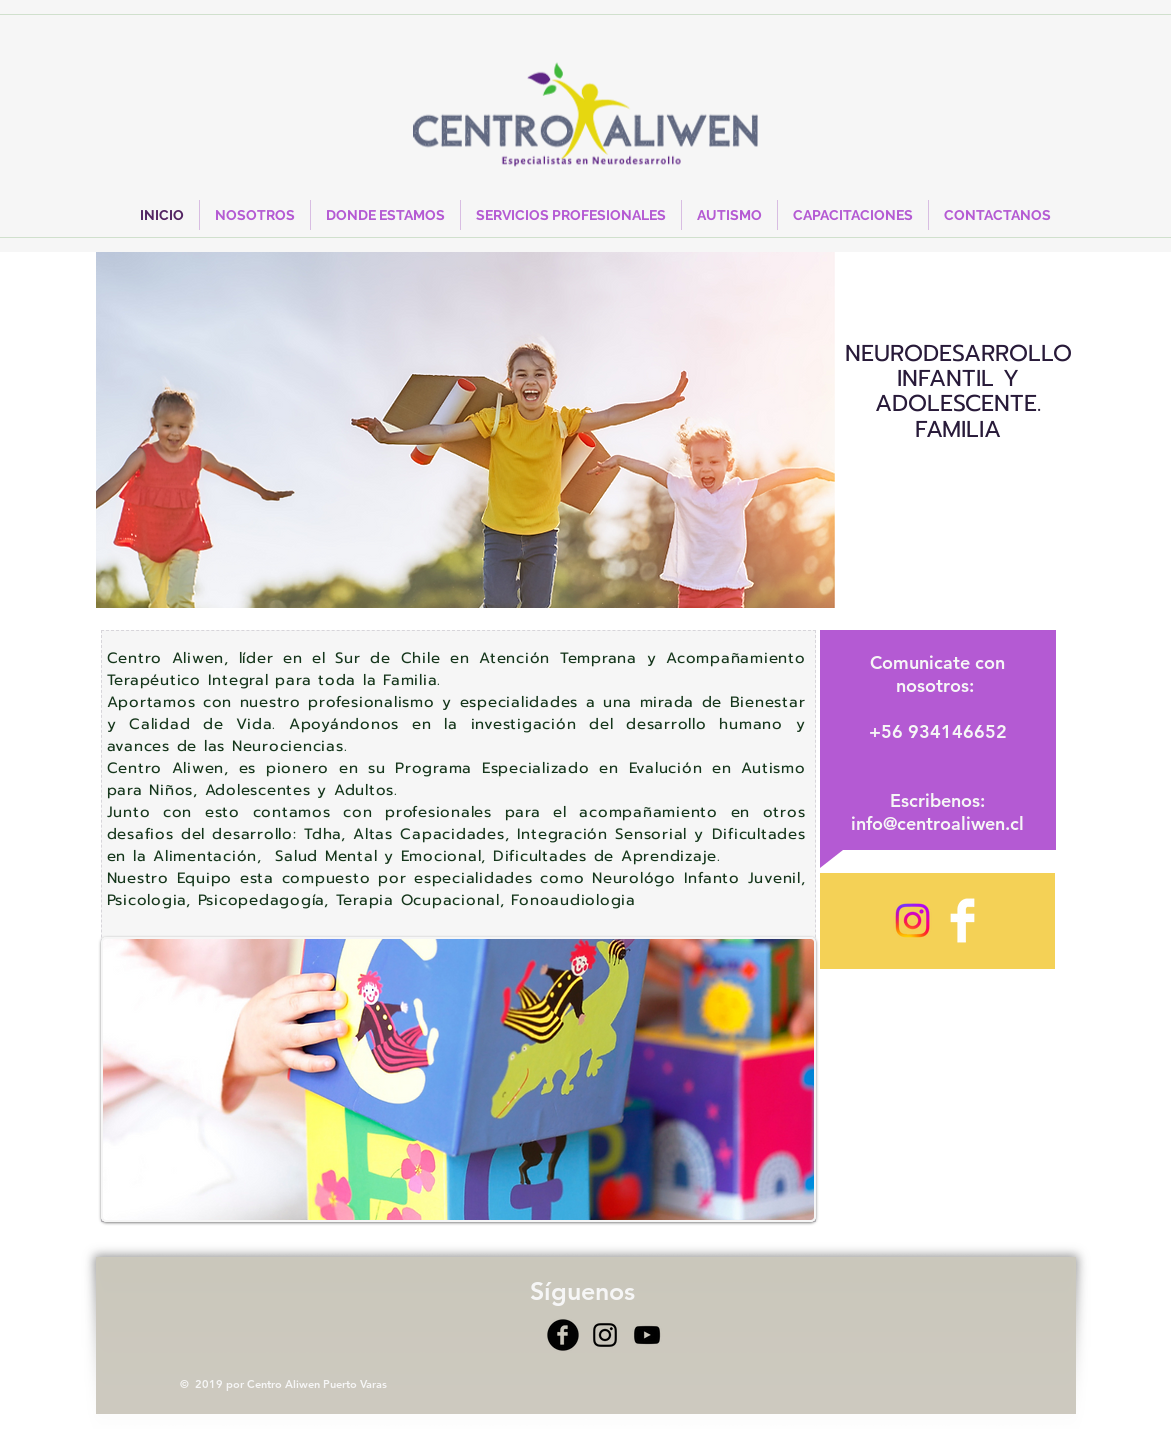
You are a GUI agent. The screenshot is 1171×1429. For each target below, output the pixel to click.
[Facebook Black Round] (563, 1335)
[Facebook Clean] (962, 920)
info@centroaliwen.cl (937, 823)
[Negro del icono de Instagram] (605, 1335)
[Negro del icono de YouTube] (647, 1335)
